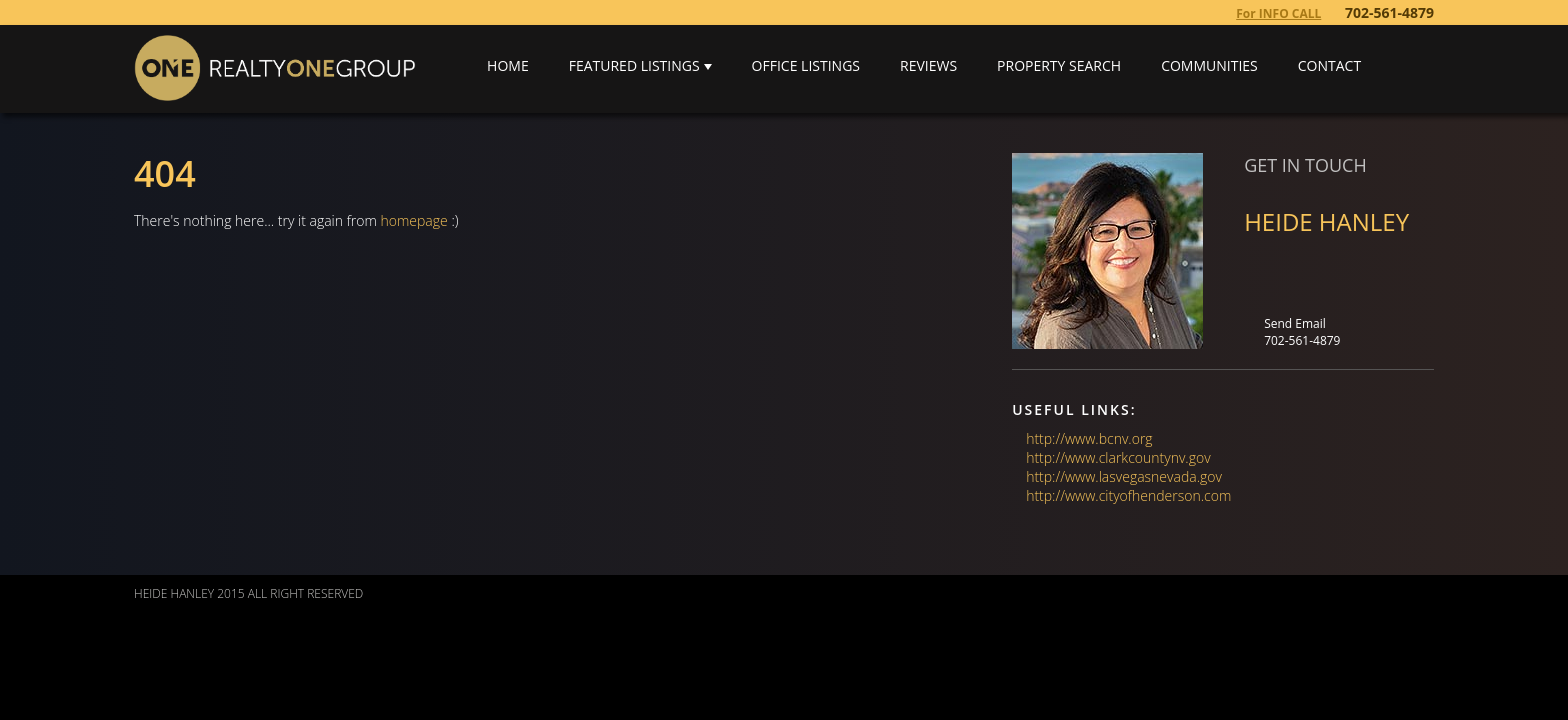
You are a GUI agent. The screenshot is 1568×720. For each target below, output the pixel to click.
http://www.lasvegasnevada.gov (1124, 476)
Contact (1329, 65)
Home (508, 65)
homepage (414, 220)
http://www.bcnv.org (1089, 438)
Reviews (928, 65)
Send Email (1295, 323)
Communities (1209, 65)
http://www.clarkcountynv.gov (1118, 457)
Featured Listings (634, 65)
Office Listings (806, 65)
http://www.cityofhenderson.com (1128, 495)
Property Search (1059, 65)
